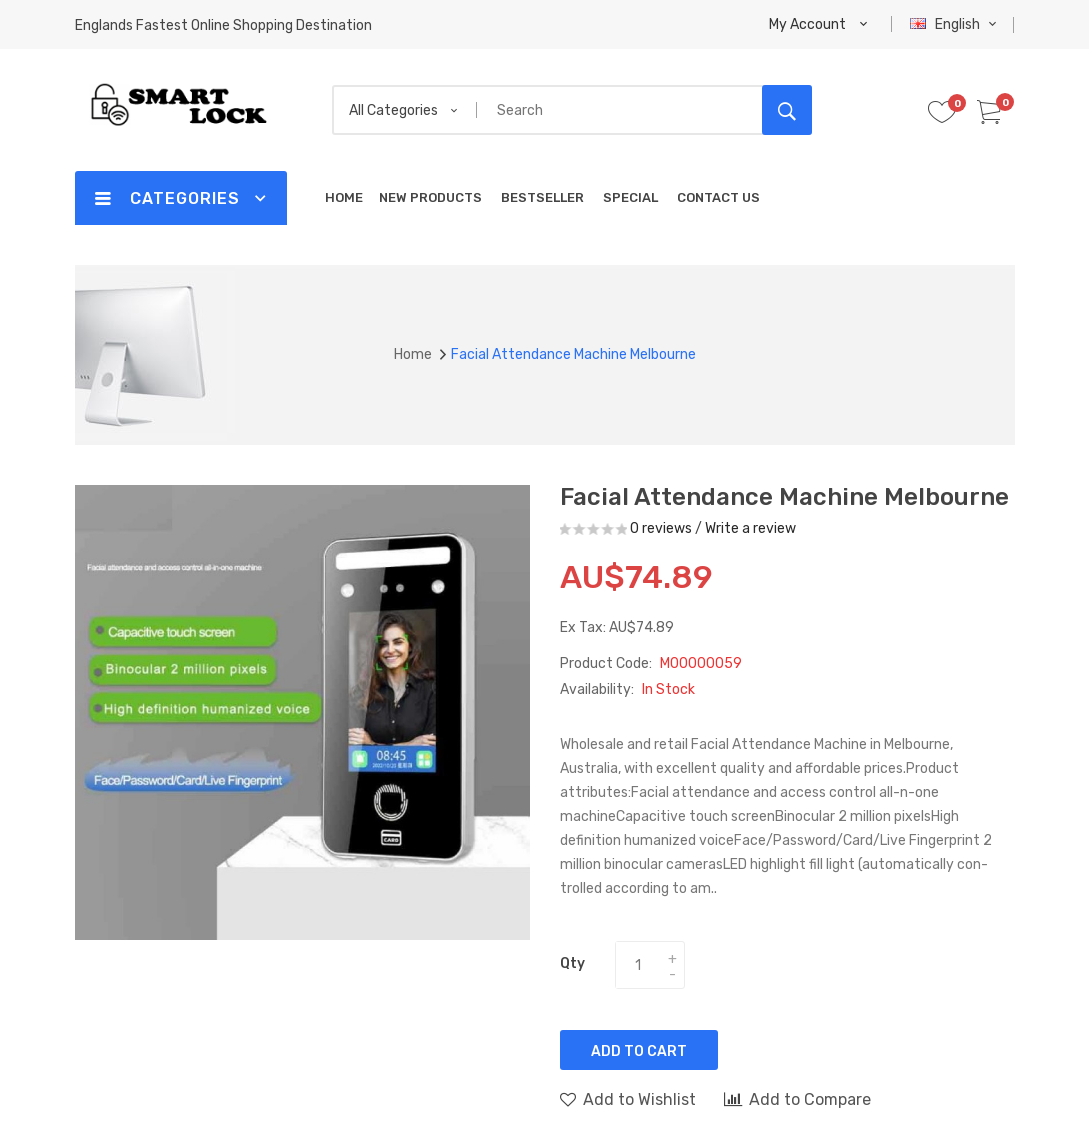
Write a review (750, 528)
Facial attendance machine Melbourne (573, 354)
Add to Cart (639, 1051)
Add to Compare (797, 1099)
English (955, 24)
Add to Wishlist (628, 1099)
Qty (572, 963)
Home (413, 354)
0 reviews (661, 528)
